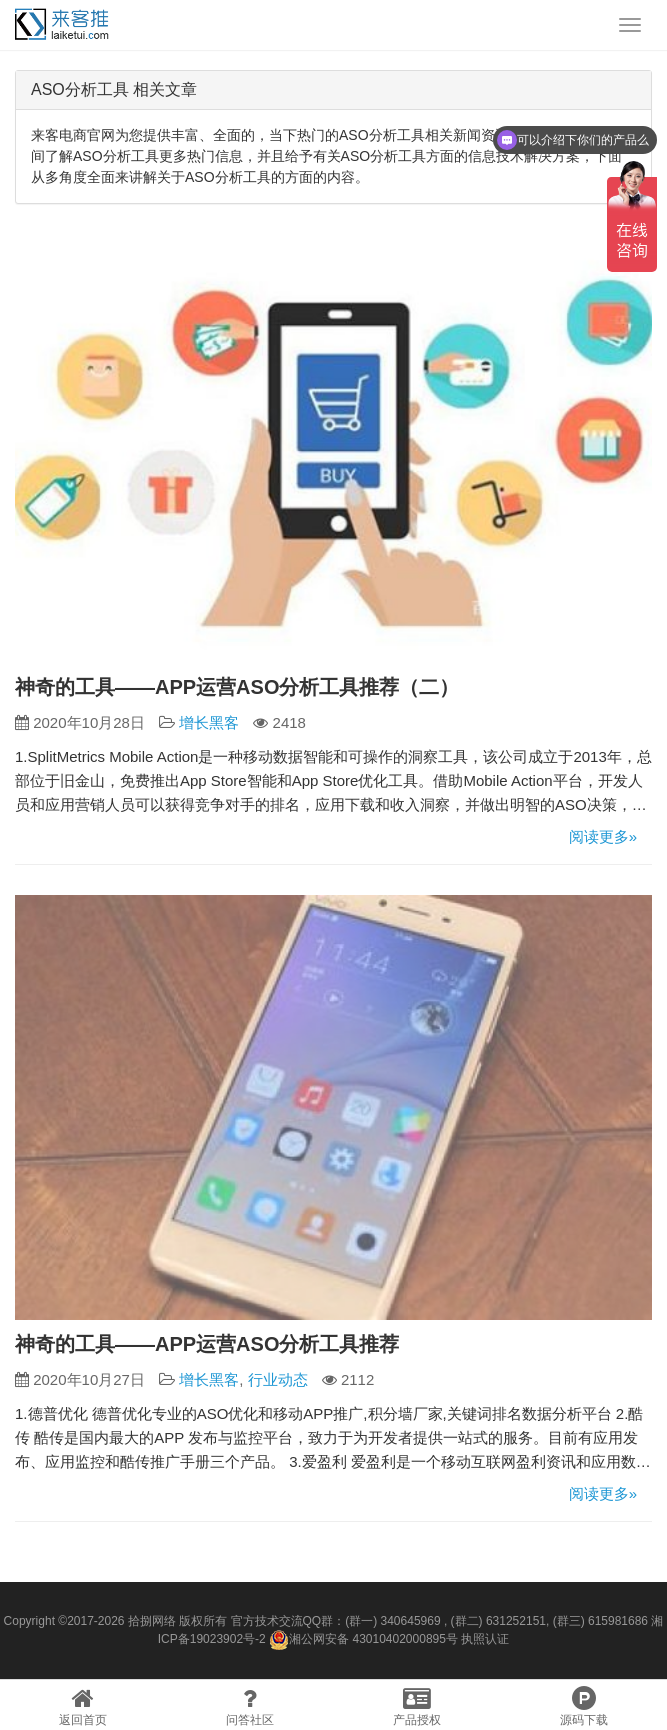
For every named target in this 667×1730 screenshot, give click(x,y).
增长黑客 (209, 722)
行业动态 (278, 1379)
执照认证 (485, 1639)
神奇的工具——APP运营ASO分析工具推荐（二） (237, 687)
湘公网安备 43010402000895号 (363, 1640)
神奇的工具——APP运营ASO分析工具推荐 (207, 1344)
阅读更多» (603, 836)
